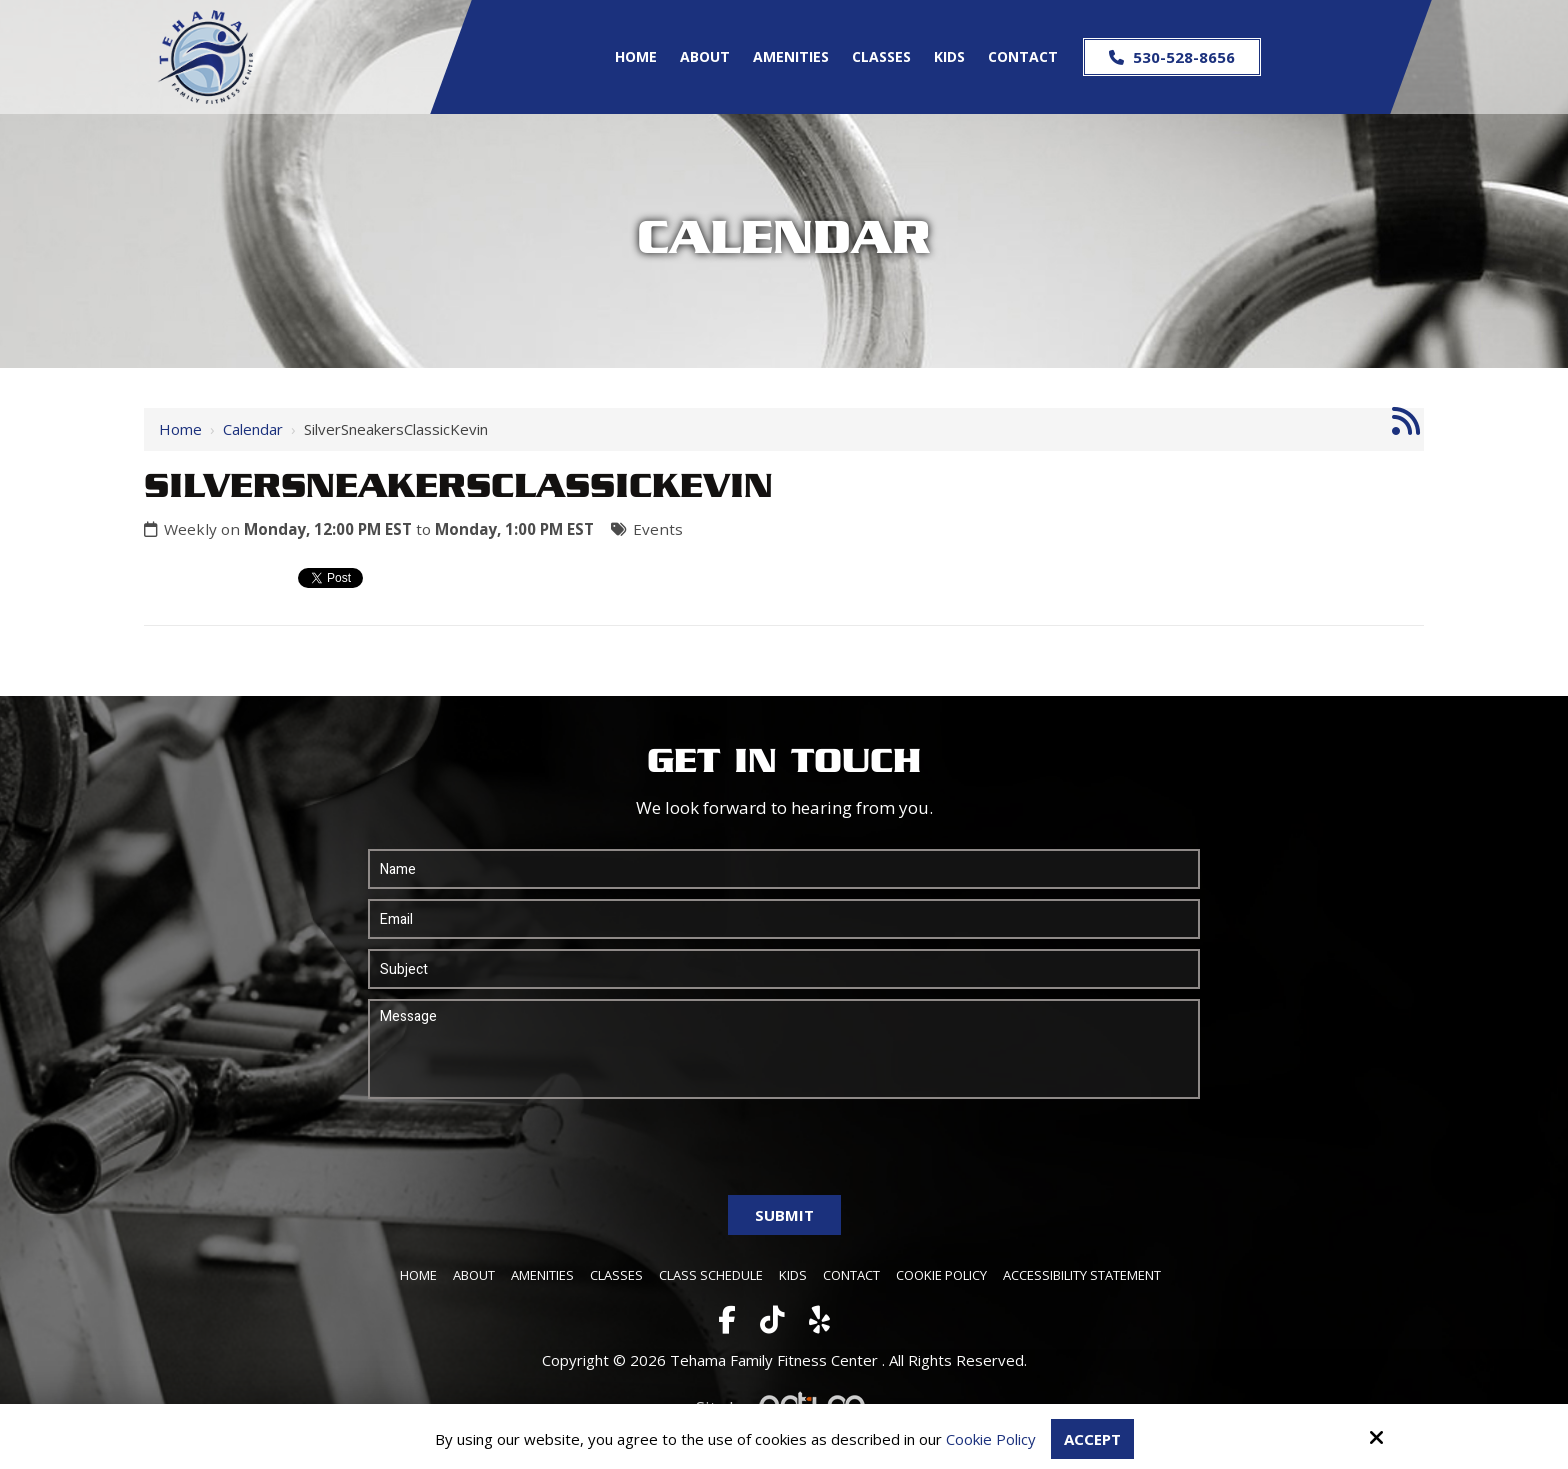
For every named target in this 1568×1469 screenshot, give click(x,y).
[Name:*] (784, 869)
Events (658, 529)
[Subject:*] (784, 969)
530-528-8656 (1172, 57)
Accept (1092, 1439)
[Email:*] (784, 919)
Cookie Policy (991, 1439)
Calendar (253, 429)
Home (180, 429)
